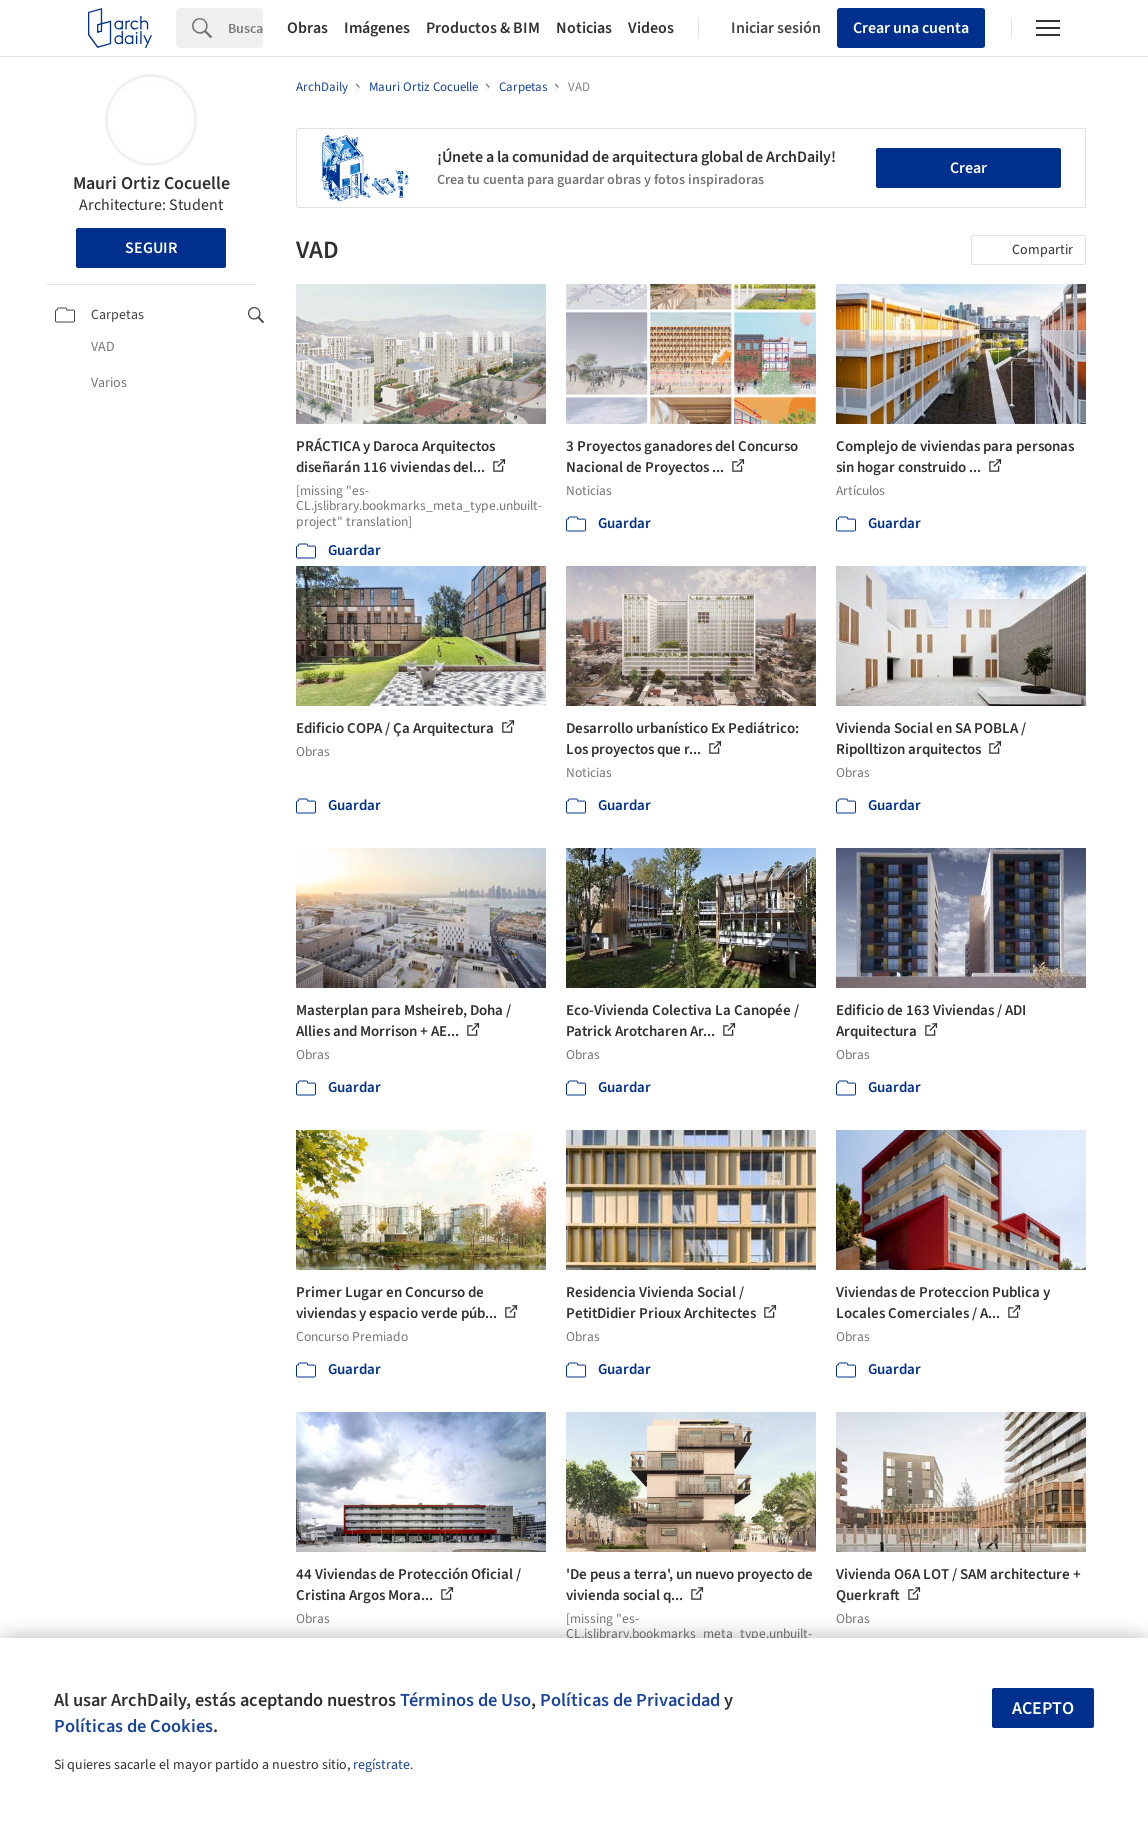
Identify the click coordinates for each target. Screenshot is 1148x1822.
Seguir (151, 248)
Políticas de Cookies (133, 1726)
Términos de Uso (465, 1700)
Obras (307, 28)
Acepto (1043, 1708)
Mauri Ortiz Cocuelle (151, 183)
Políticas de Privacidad (630, 1700)
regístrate (381, 1765)
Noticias (584, 28)
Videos (651, 28)
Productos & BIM (483, 28)
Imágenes (377, 28)
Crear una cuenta (911, 28)
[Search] (245, 28)
